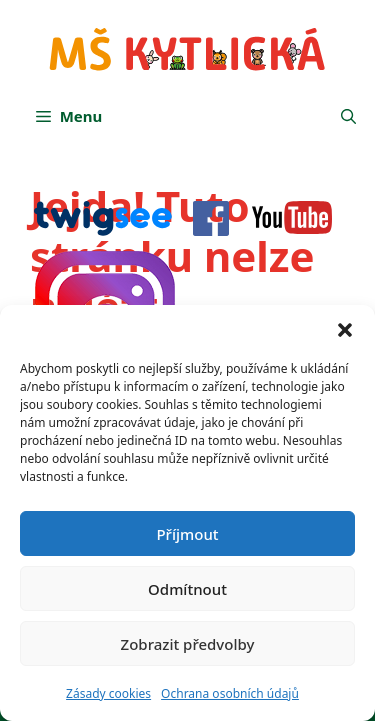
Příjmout (187, 534)
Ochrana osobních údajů (230, 693)
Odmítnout (187, 589)
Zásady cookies (108, 693)
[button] (345, 330)
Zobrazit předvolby (188, 644)
